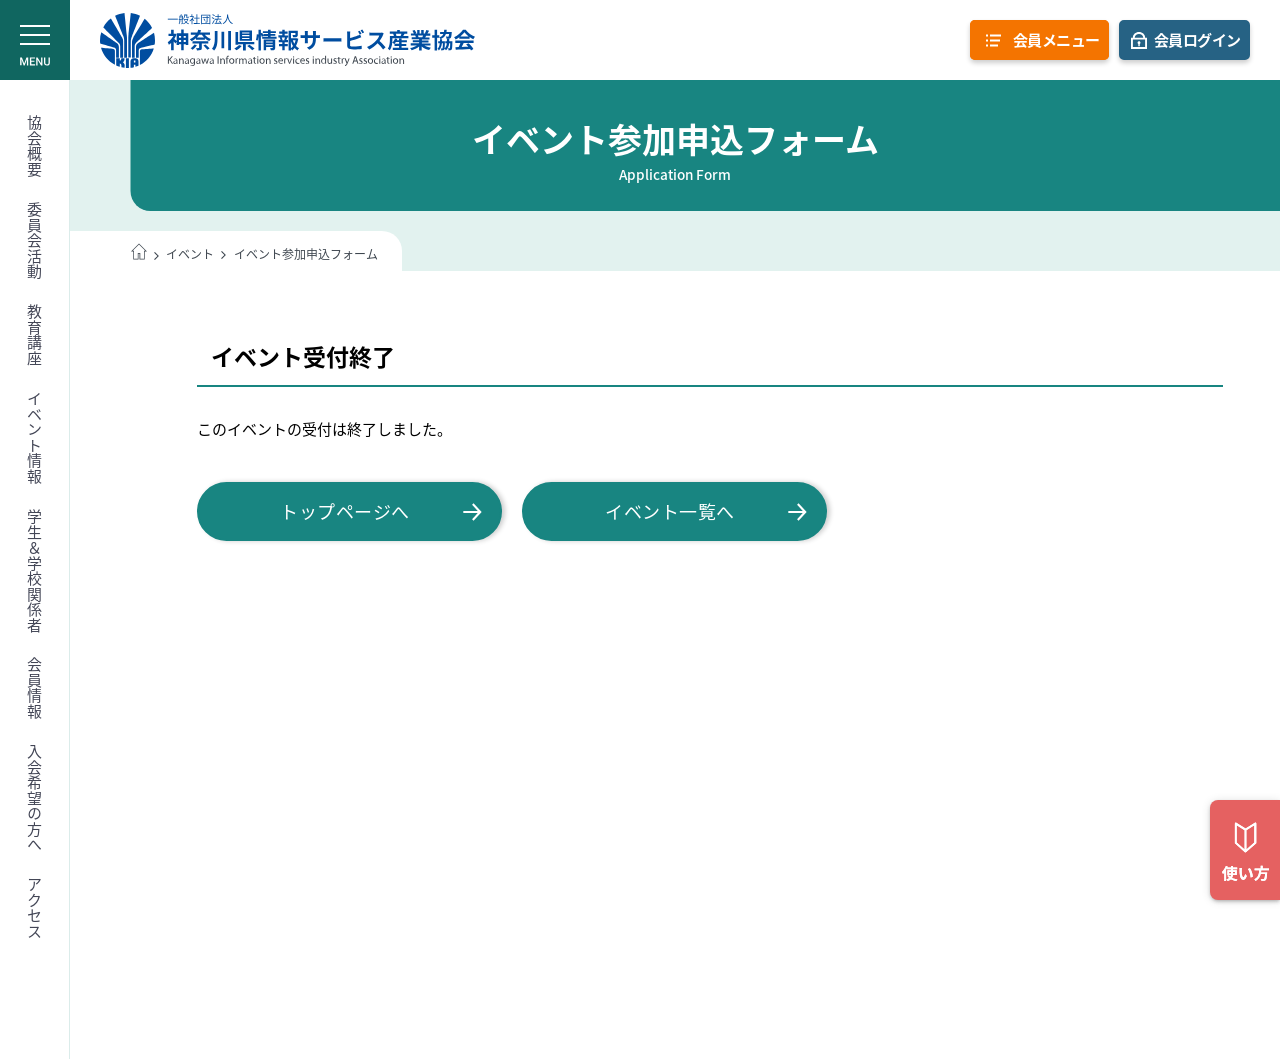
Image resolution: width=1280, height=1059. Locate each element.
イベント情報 (35, 437)
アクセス (35, 908)
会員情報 (35, 688)
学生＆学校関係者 (35, 571)
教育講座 (35, 335)
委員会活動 (35, 241)
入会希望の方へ (35, 798)
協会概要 (35, 146)
